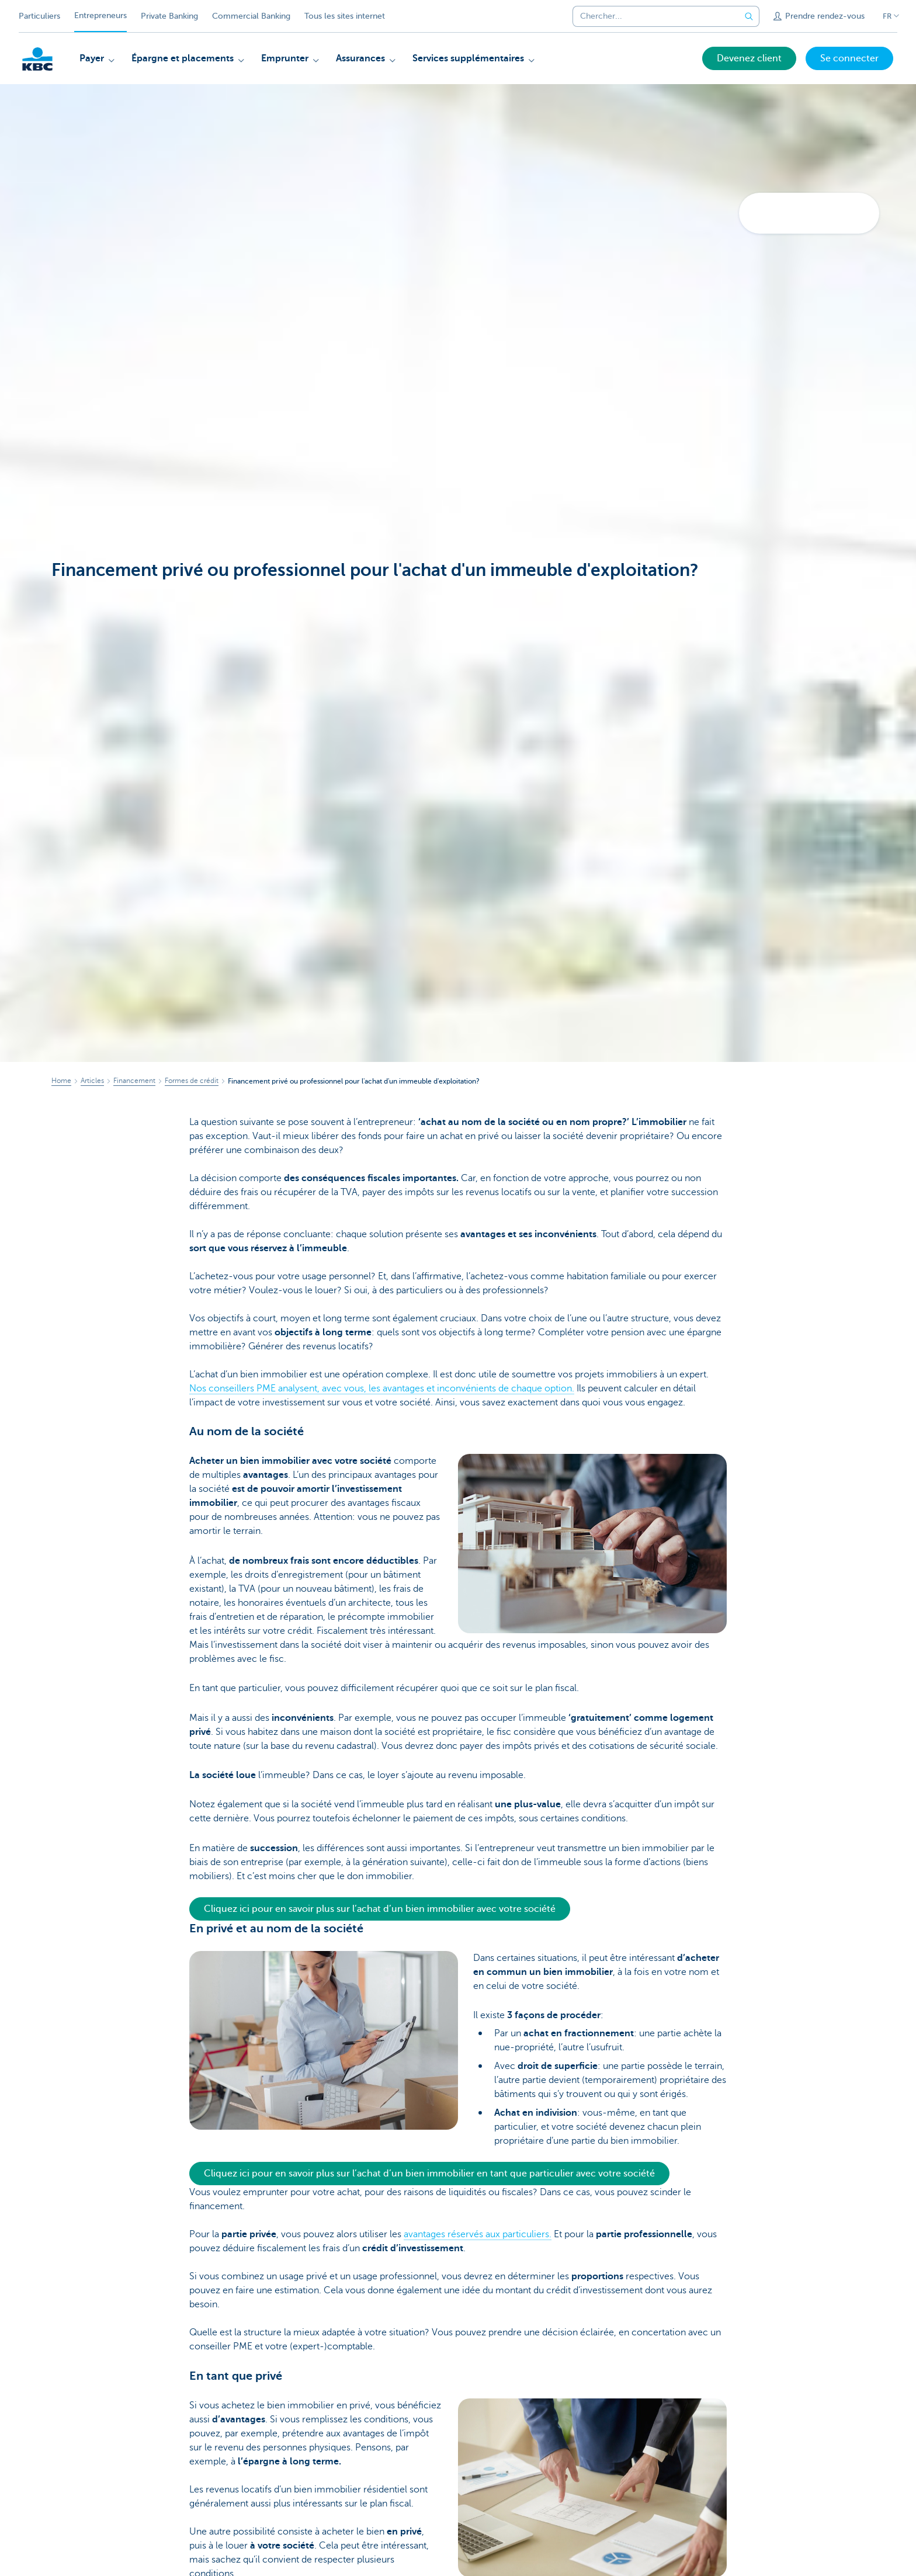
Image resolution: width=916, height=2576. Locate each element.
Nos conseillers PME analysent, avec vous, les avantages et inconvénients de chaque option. (381, 1388)
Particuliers (39, 16)
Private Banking (169, 16)
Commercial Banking (251, 16)
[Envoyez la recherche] (748, 16)
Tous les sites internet (344, 16)
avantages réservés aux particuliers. (477, 2234)
